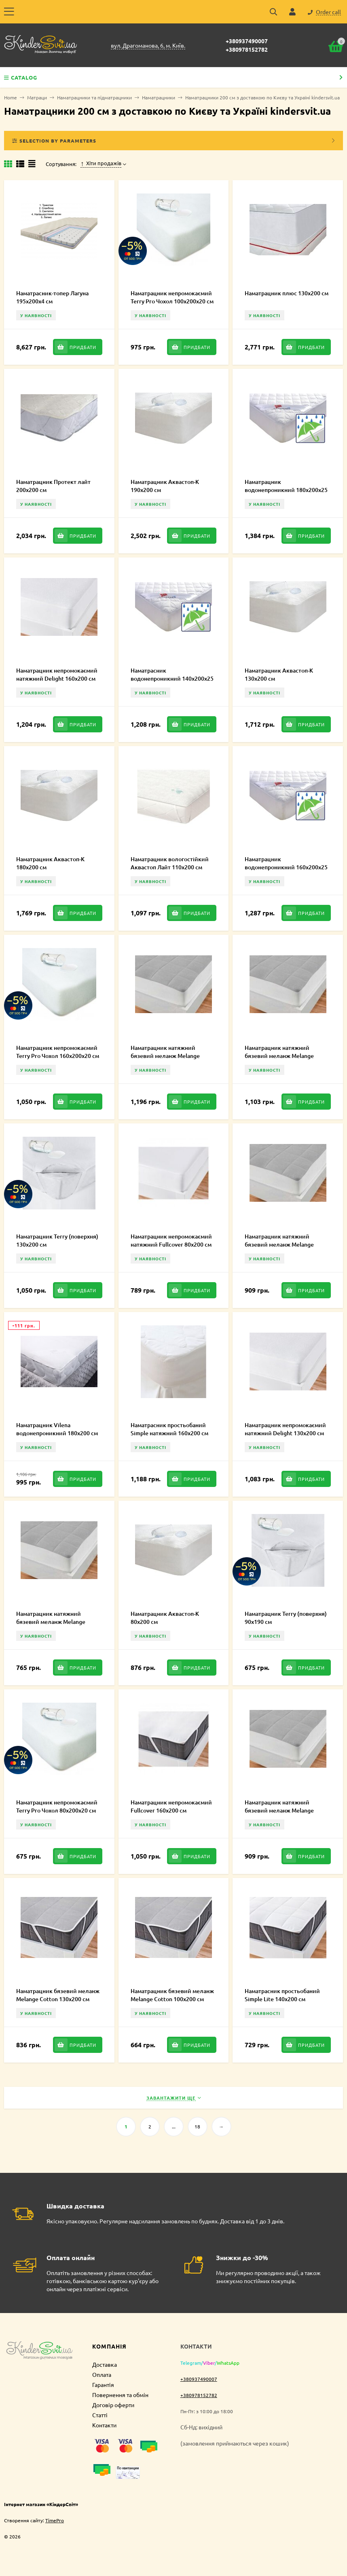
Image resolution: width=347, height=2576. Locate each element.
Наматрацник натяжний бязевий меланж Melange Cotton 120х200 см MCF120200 (286, 1244)
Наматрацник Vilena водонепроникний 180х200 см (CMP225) (57, 1433)
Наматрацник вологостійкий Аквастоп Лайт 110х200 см (170, 863)
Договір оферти (113, 2404)
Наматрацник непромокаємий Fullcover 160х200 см (171, 1806)
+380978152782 (247, 49)
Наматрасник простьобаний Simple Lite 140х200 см (282, 1995)
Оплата (101, 2374)
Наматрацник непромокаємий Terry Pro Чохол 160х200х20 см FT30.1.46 (57, 1056)
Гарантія (103, 2384)
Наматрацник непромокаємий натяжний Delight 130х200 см (285, 1429)
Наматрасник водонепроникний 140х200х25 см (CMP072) (172, 678)
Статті (100, 2414)
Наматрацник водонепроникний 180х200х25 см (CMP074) (286, 490)
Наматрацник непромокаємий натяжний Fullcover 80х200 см (171, 1240)
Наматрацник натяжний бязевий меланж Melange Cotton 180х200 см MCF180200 (172, 1056)
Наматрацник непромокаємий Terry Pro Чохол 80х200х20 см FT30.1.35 (56, 1810)
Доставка (104, 2364)
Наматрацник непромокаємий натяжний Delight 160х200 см (56, 674)
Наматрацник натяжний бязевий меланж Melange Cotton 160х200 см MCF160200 (286, 1056)
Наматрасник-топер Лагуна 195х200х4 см (52, 297)
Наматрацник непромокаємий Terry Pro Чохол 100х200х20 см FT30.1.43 (172, 301)
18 (197, 2126)
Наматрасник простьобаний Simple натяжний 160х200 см (169, 1429)
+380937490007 (247, 40)
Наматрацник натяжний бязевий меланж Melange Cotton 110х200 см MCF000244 (286, 1810)
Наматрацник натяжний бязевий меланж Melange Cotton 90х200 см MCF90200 (54, 1622)
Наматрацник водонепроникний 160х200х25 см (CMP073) (286, 867)
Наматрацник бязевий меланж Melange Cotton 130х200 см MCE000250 (57, 1999)
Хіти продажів (100, 163)
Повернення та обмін (120, 2394)
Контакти (104, 2425)
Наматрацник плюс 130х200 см (286, 293)
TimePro (54, 2520)
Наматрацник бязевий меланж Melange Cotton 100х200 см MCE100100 (172, 1999)
